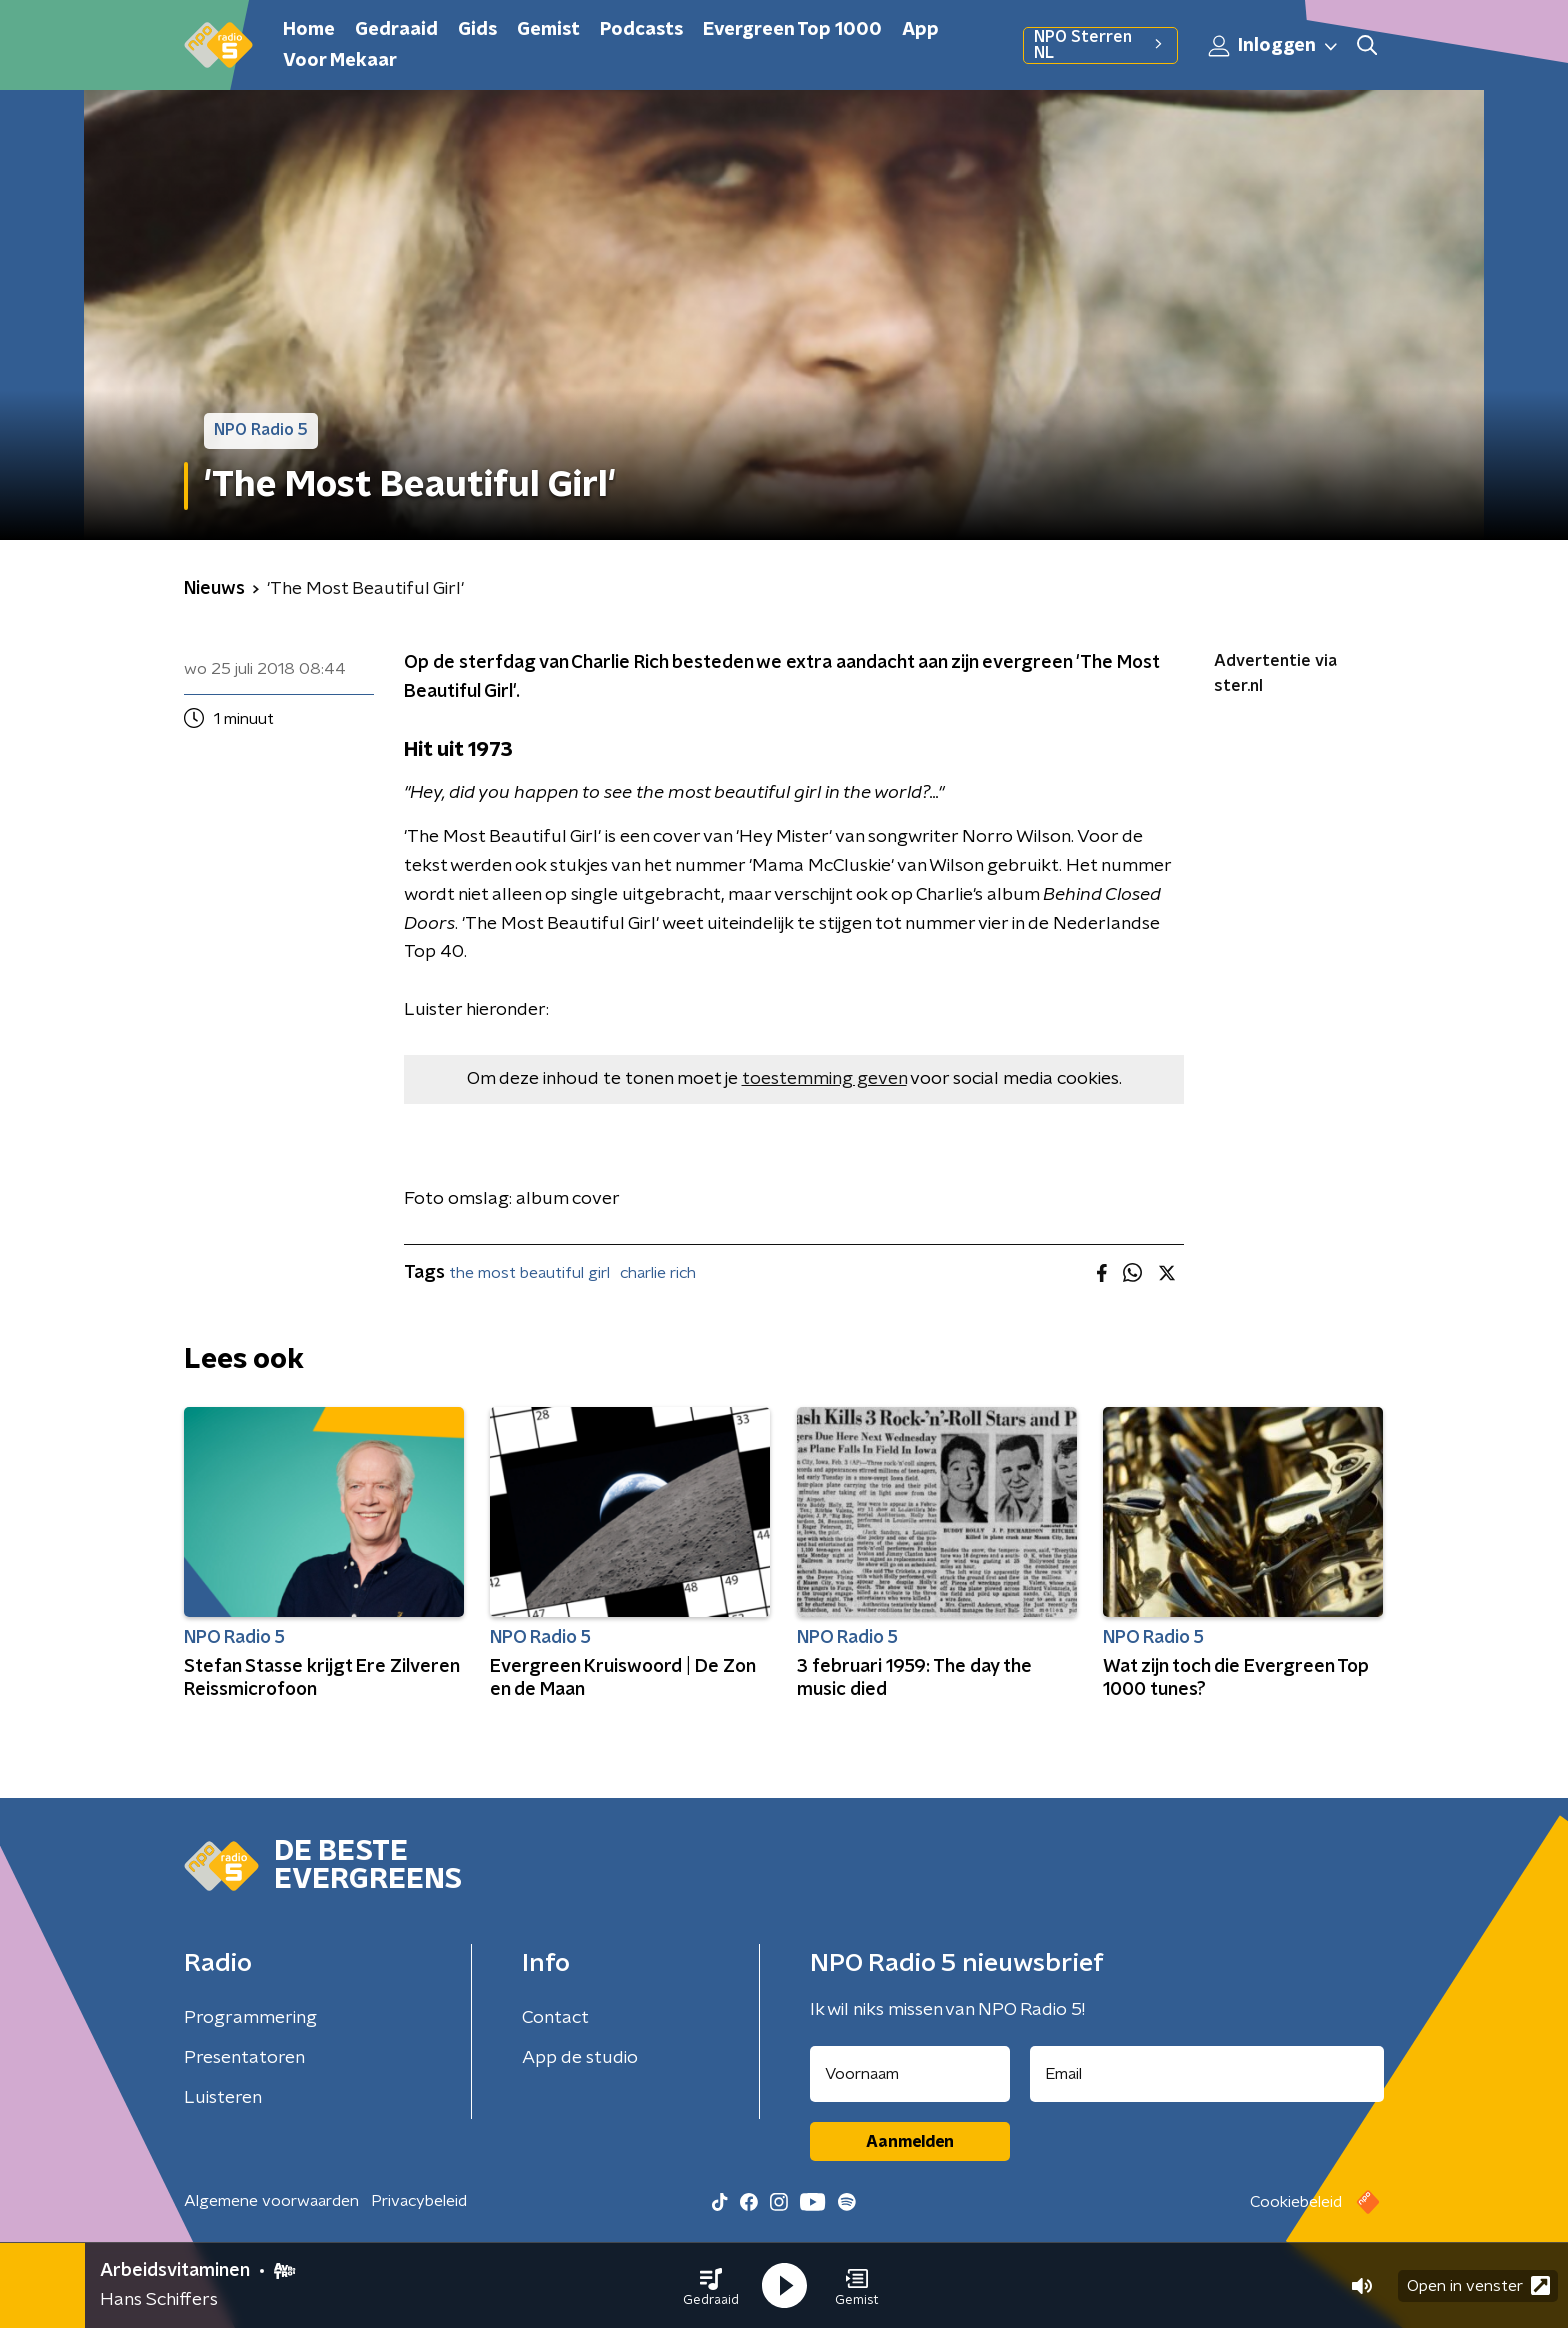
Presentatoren (244, 2058)
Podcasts (641, 30)
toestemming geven (824, 1079)
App (920, 30)
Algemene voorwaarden (271, 2201)
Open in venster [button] (1478, 2285)
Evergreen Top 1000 (792, 30)
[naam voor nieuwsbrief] (910, 2074)
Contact (555, 2018)
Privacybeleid (419, 2201)
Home (309, 30)
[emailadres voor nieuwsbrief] (1207, 2074)
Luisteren (223, 2098)
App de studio (580, 2058)
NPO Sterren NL (1100, 45)
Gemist (548, 30)
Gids (477, 30)
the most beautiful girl (529, 1273)
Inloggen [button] (1274, 46)
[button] (711, 2286)
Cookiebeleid (1296, 2202)
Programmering (250, 2018)
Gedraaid (396, 30)
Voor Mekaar (340, 61)
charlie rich (658, 1273)
